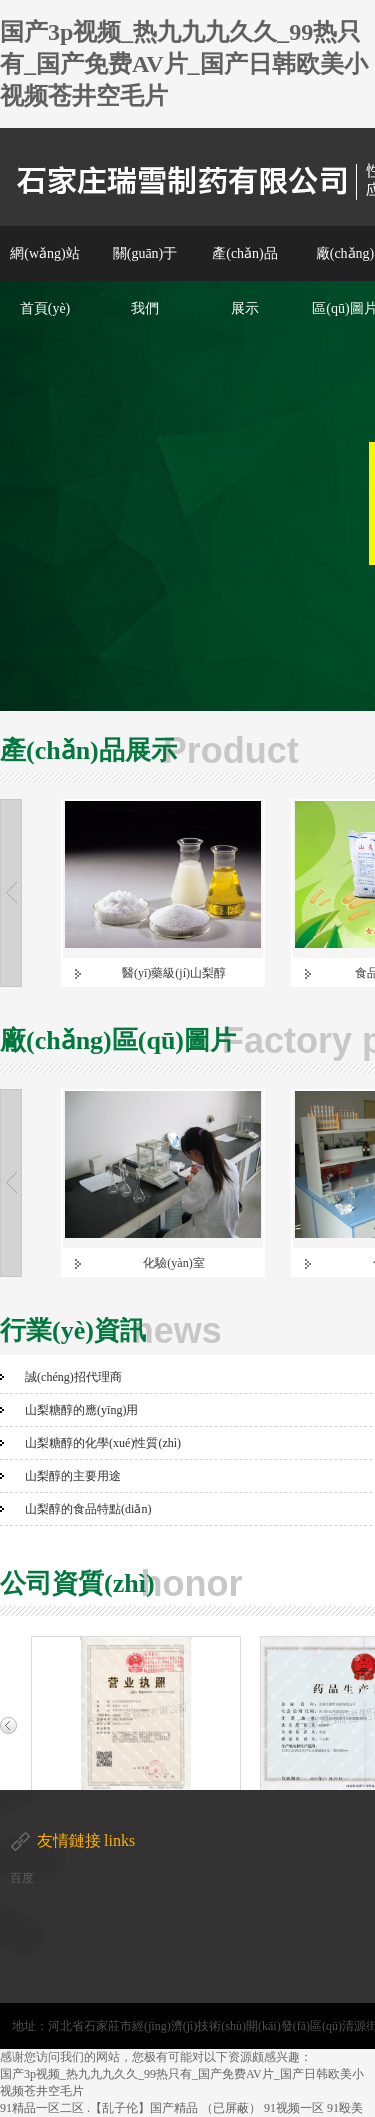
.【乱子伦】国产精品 (142, 2108)
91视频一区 (294, 2108)
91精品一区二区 (42, 2108)
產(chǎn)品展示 (245, 281)
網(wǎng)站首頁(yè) (44, 281)
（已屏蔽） (231, 2108)
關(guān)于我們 (145, 281)
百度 (22, 1878)
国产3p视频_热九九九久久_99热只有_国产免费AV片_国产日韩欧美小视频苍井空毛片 (184, 64)
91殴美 (345, 2108)
